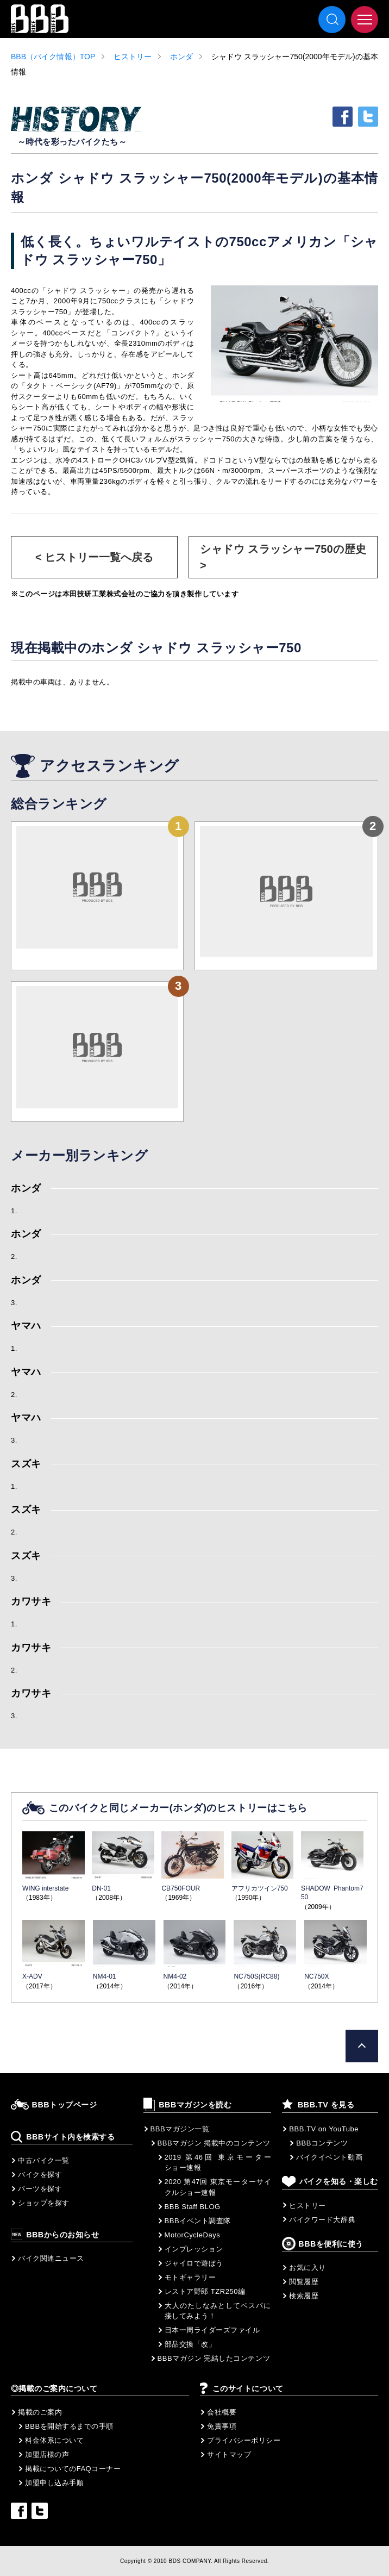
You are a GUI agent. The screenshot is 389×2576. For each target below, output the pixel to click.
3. (14, 1303)
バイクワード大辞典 (322, 2220)
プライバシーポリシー (243, 2440)
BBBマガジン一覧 (180, 2129)
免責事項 (221, 2426)
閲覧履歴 (303, 2282)
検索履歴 (303, 2296)
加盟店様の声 (47, 2454)
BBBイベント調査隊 (198, 2221)
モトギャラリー (190, 2277)
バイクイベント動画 (329, 2157)
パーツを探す (40, 2189)
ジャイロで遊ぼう (194, 2263)
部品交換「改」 (190, 2344)
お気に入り (307, 2267)
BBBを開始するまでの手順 (69, 2426)
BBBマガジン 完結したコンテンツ (214, 2358)
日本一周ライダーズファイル (212, 2330)
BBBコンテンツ (322, 2143)
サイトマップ (229, 2454)
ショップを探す (44, 2203)
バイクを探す (40, 2174)
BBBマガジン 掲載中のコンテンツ (214, 2143)
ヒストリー (133, 56)
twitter (368, 117)
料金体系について (54, 2440)
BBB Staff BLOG (193, 2207)
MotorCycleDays (193, 2235)
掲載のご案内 (40, 2412)
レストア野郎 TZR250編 (205, 2291)
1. (14, 1211)
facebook (342, 117)
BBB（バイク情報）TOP (53, 56)
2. (14, 1256)
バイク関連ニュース (51, 2258)
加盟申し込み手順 (54, 2483)
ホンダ (181, 56)
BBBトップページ (64, 2105)
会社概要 (221, 2412)
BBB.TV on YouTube (324, 2129)
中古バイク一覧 (44, 2160)
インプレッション (194, 2249)
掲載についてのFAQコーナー (73, 2469)
